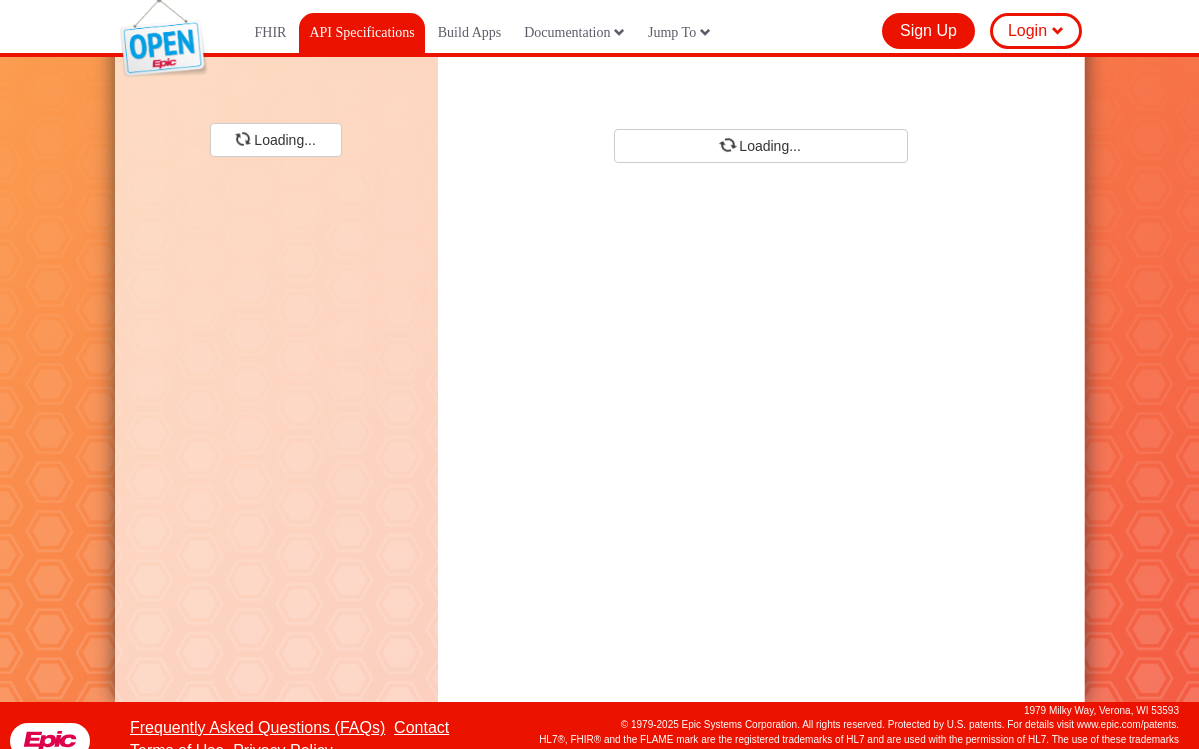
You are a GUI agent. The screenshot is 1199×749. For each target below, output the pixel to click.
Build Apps (469, 32)
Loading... (275, 138)
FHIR (271, 32)
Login (1036, 30)
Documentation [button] (574, 32)
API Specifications (361, 32)
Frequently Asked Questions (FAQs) (257, 727)
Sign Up (928, 30)
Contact (421, 727)
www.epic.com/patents (1127, 724)
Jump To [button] (679, 32)
